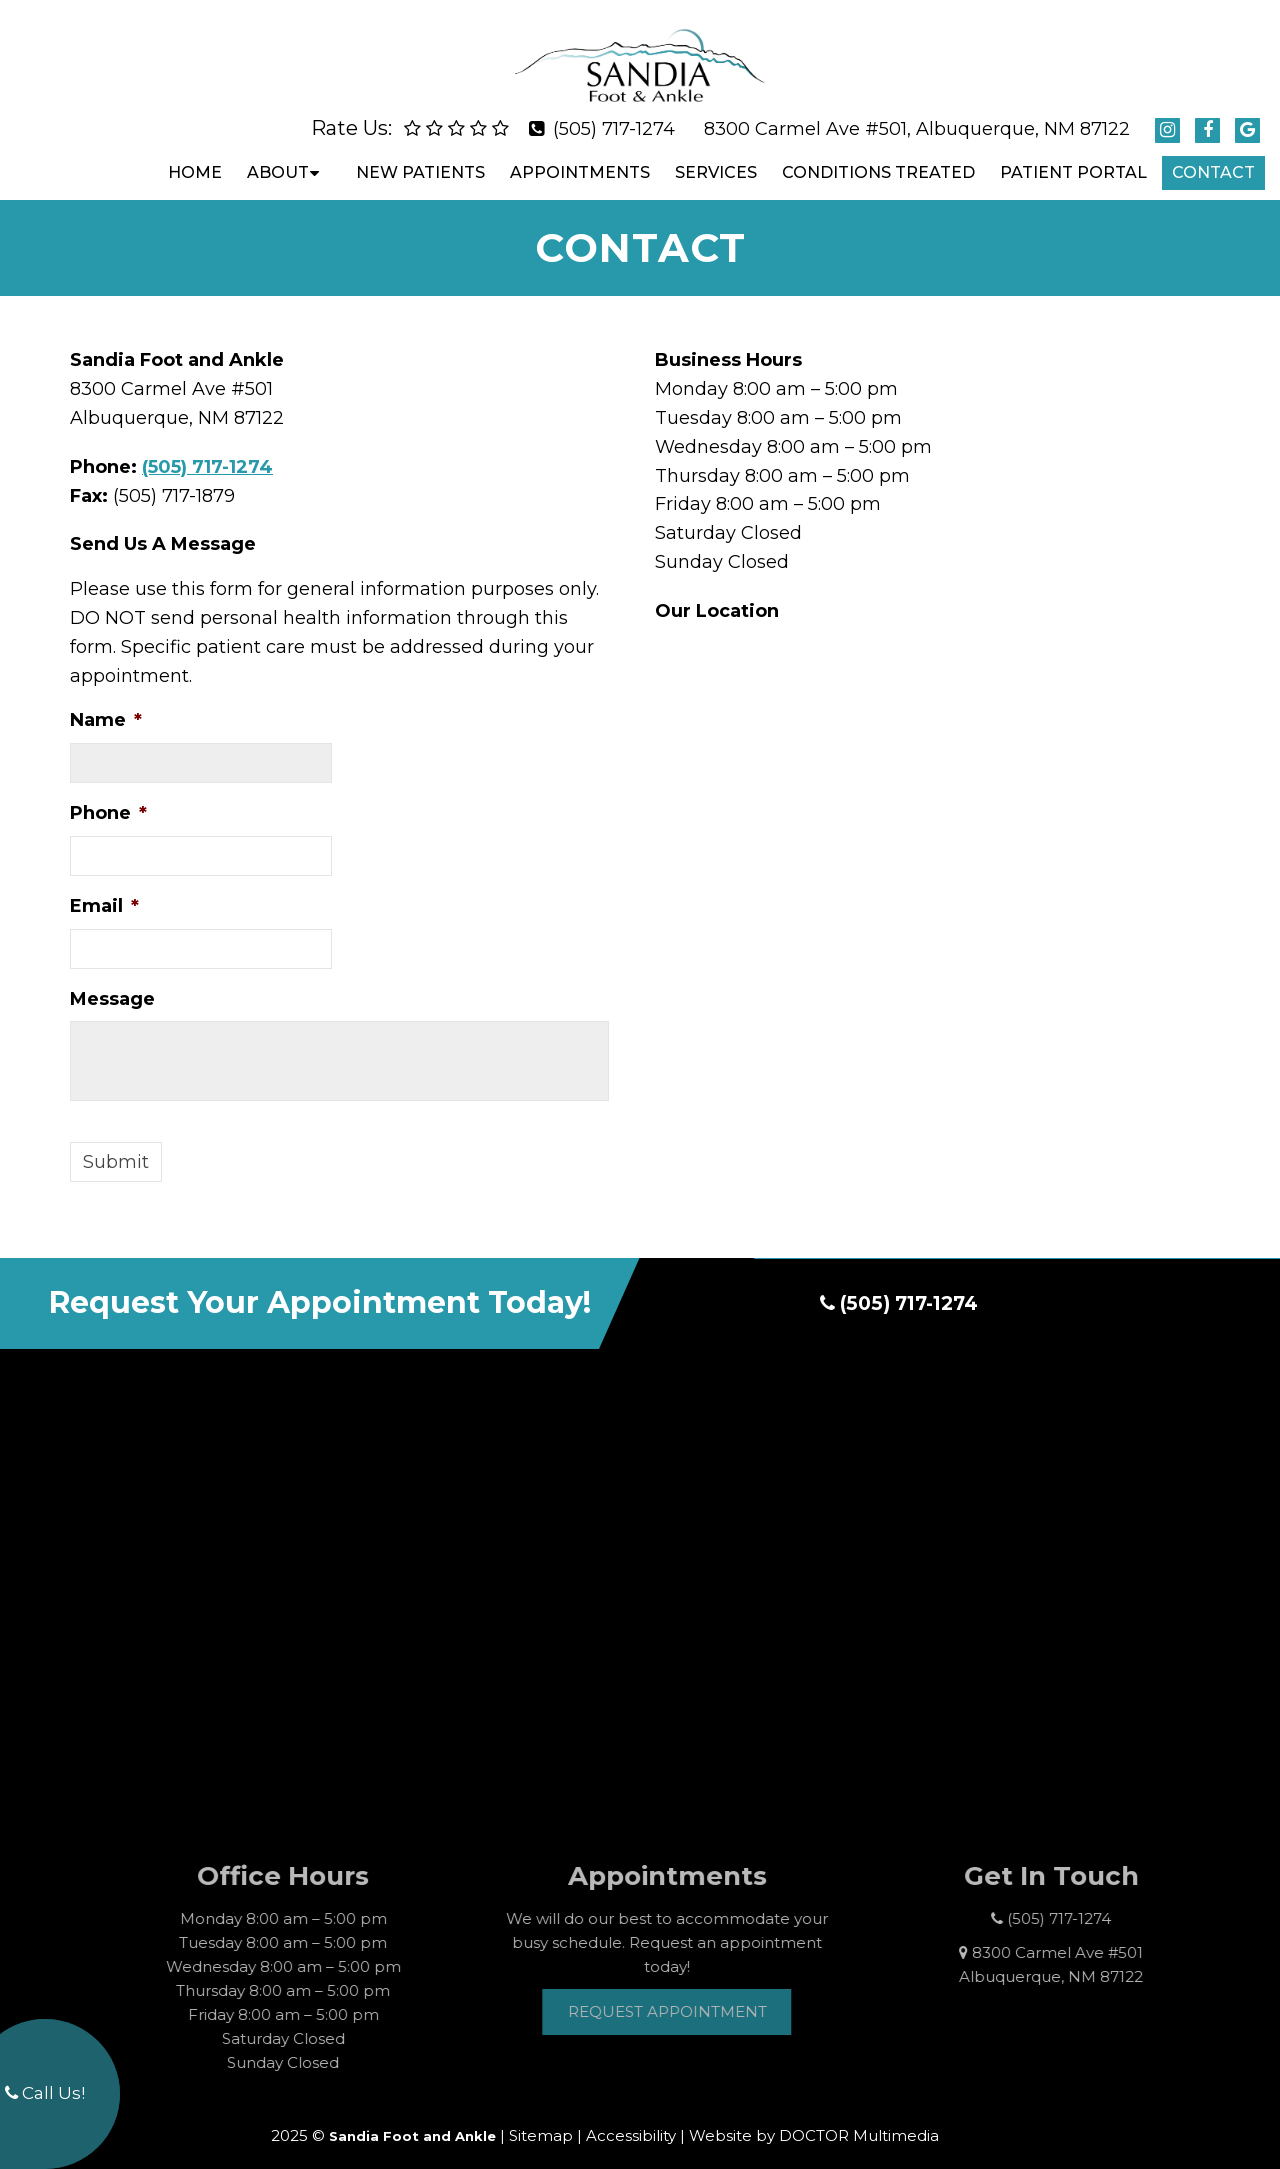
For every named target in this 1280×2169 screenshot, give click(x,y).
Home (195, 155)
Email (104, 889)
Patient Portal (1073, 155)
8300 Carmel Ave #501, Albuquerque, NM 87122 (917, 112)
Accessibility (631, 2119)
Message (112, 982)
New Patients (420, 155)
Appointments (580, 155)
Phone (108, 796)
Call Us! (45, 2093)
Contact (1213, 155)
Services (716, 155)
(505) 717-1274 (614, 112)
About (278, 155)
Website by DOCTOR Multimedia (814, 2119)
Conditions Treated (878, 155)
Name (106, 703)
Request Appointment (692, 1994)
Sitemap (541, 2119)
